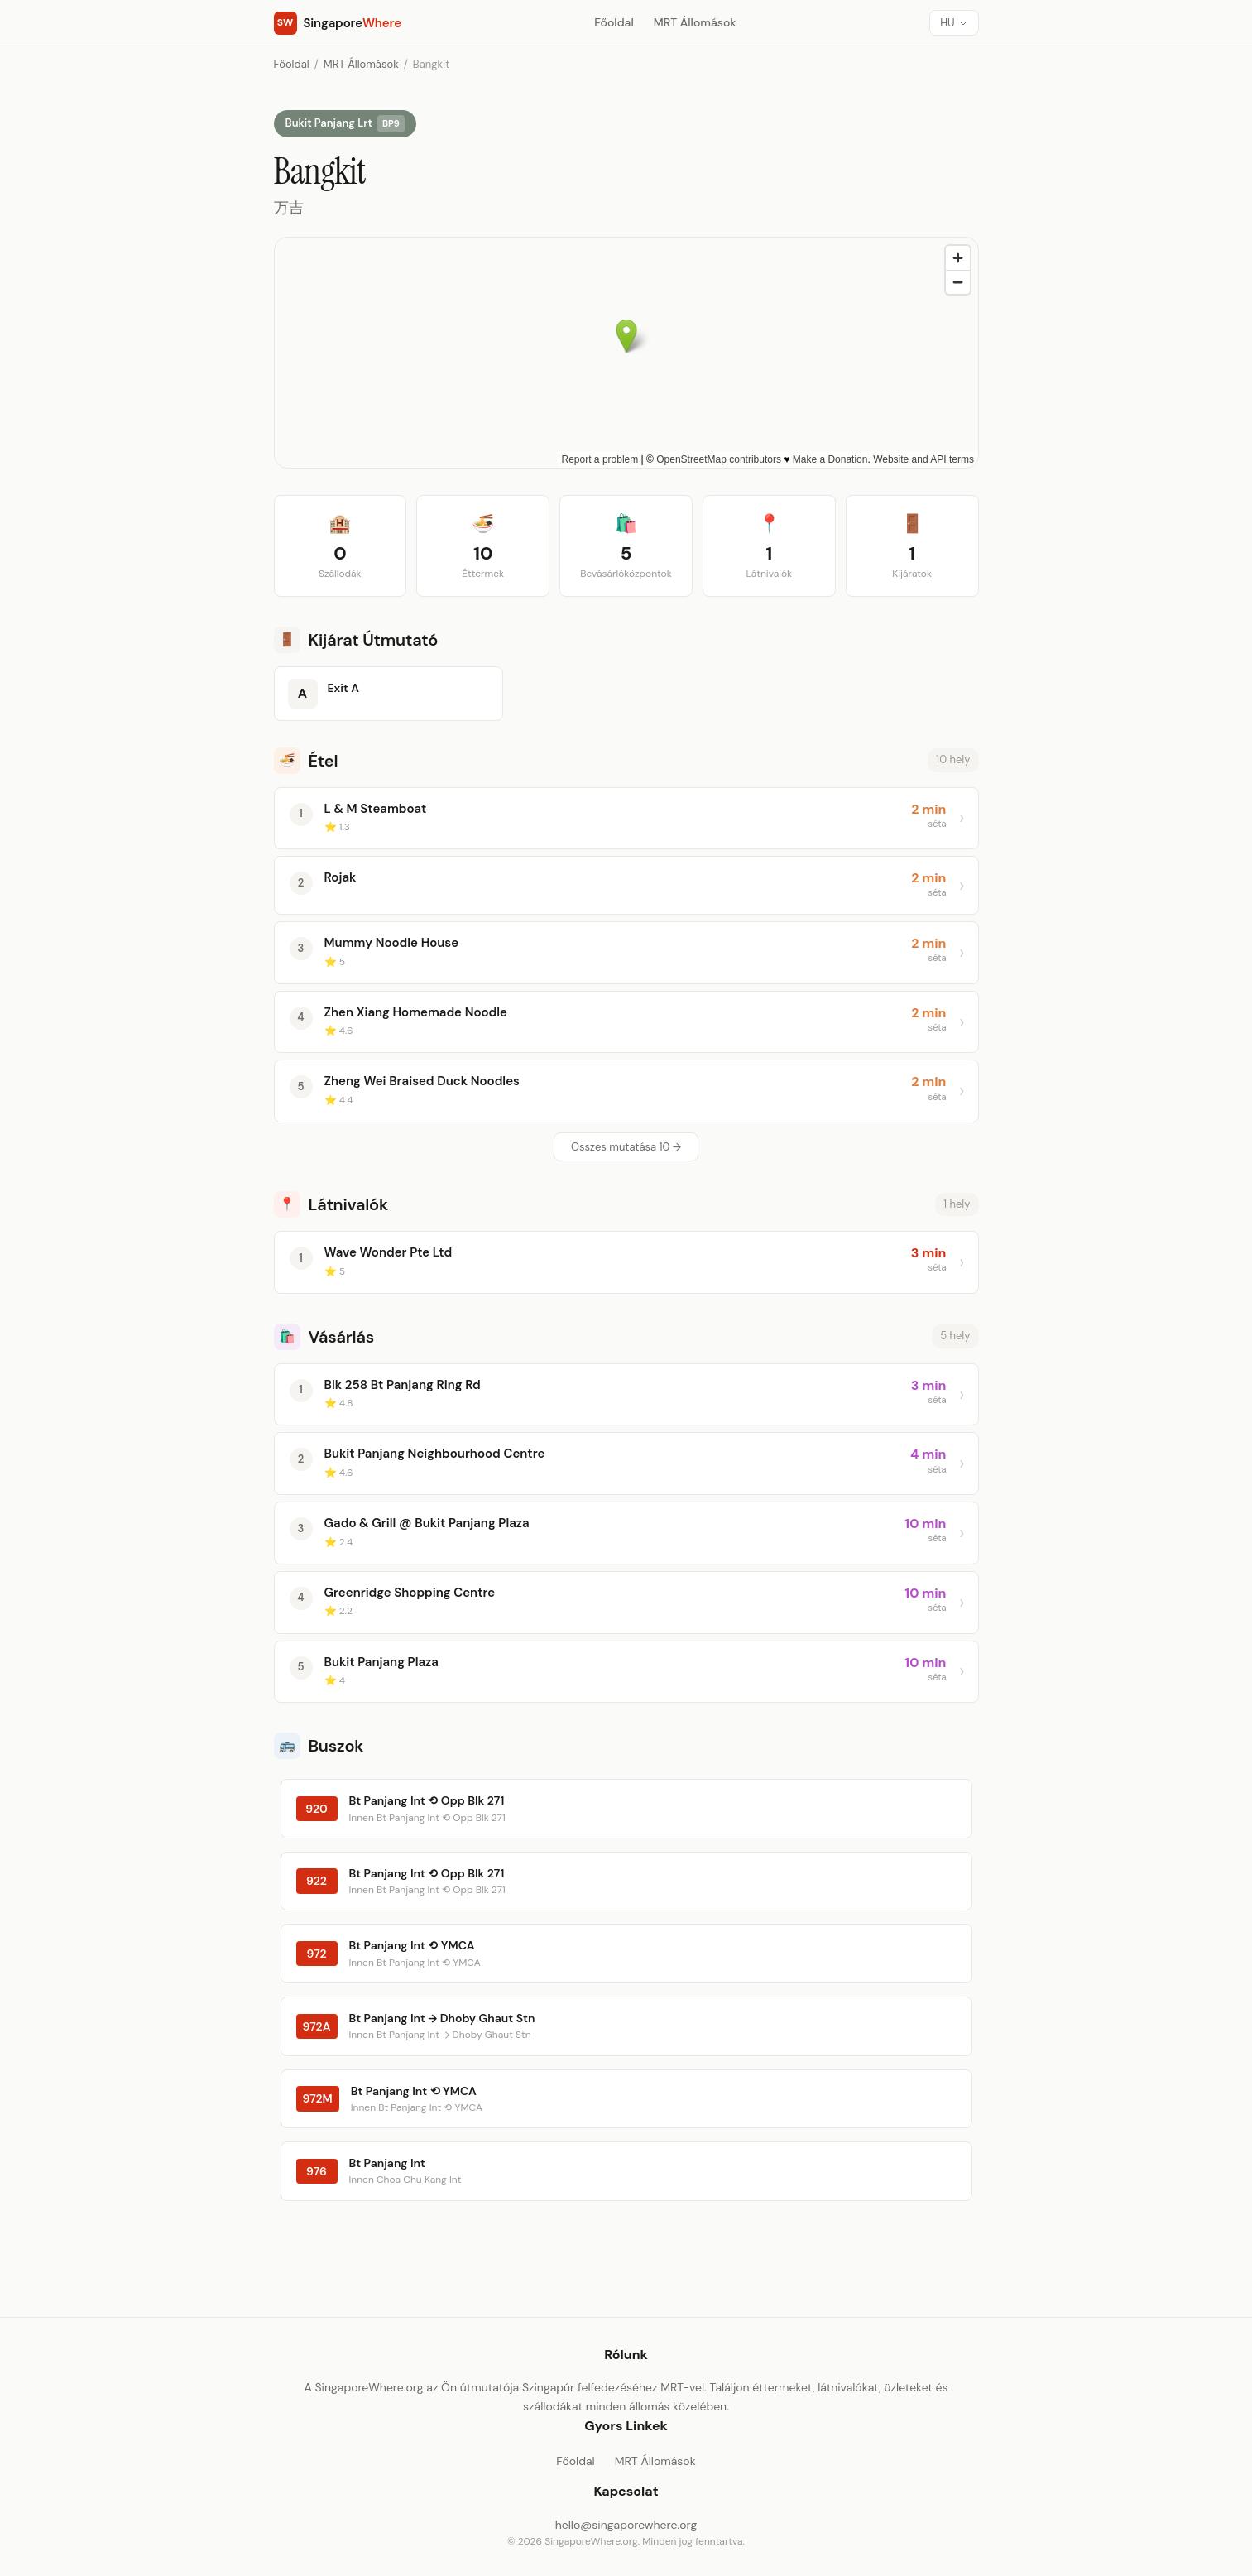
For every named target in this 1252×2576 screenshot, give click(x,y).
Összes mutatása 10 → (626, 1147)
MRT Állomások (695, 22)
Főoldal (613, 22)
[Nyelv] (953, 23)
